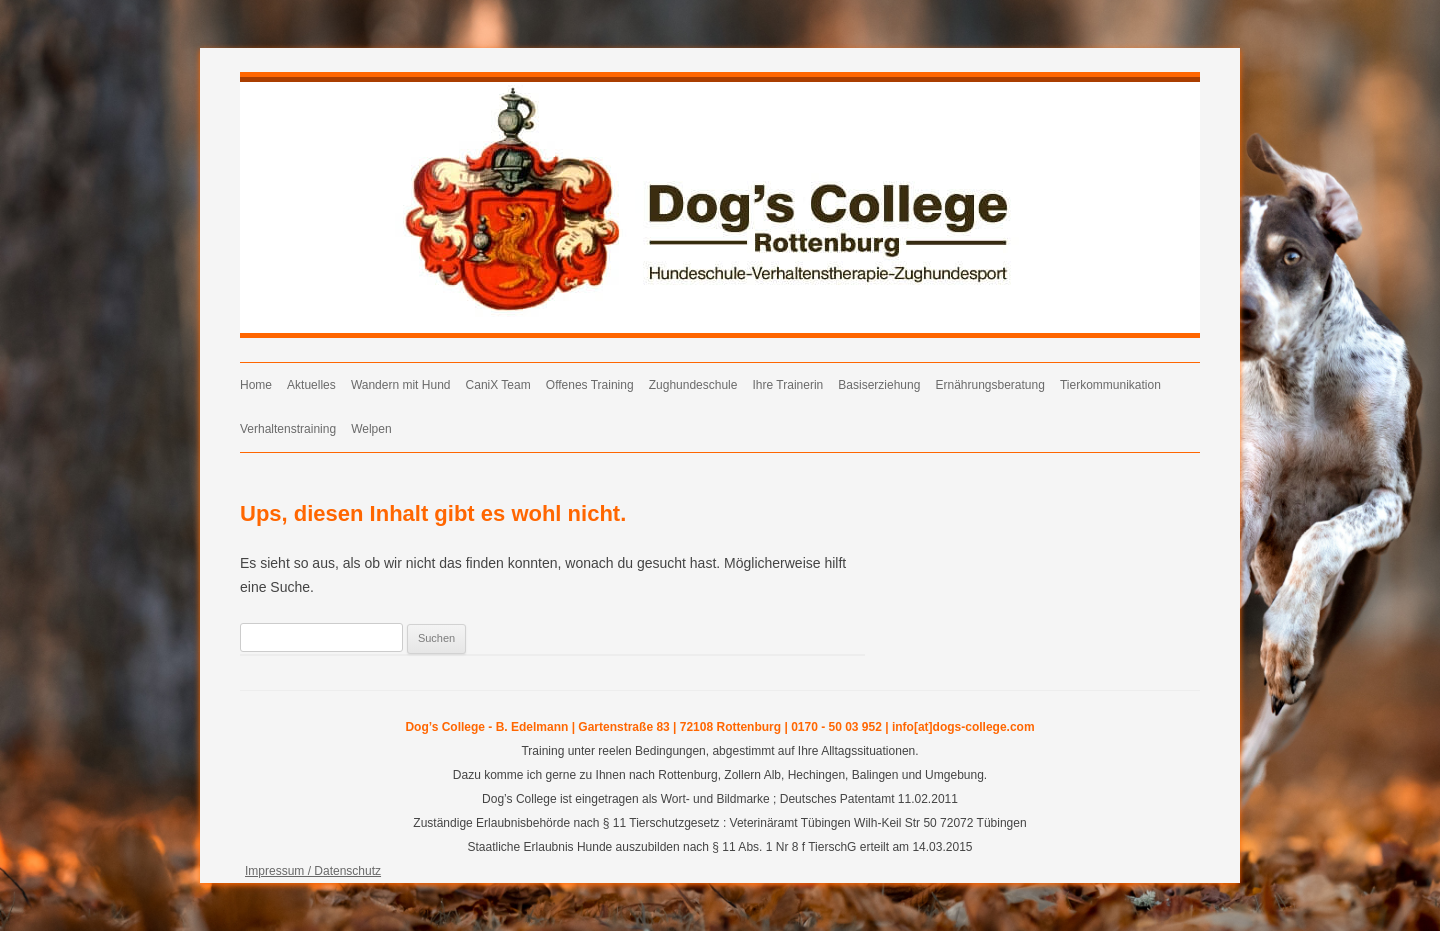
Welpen (371, 429)
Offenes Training (590, 385)
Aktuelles (311, 385)
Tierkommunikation (1110, 385)
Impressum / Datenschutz (313, 871)
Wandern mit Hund (401, 385)
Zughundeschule (693, 385)
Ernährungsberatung (989, 385)
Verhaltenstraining (288, 429)
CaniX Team (498, 385)
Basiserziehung (879, 385)
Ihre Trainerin (788, 385)
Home (256, 385)
